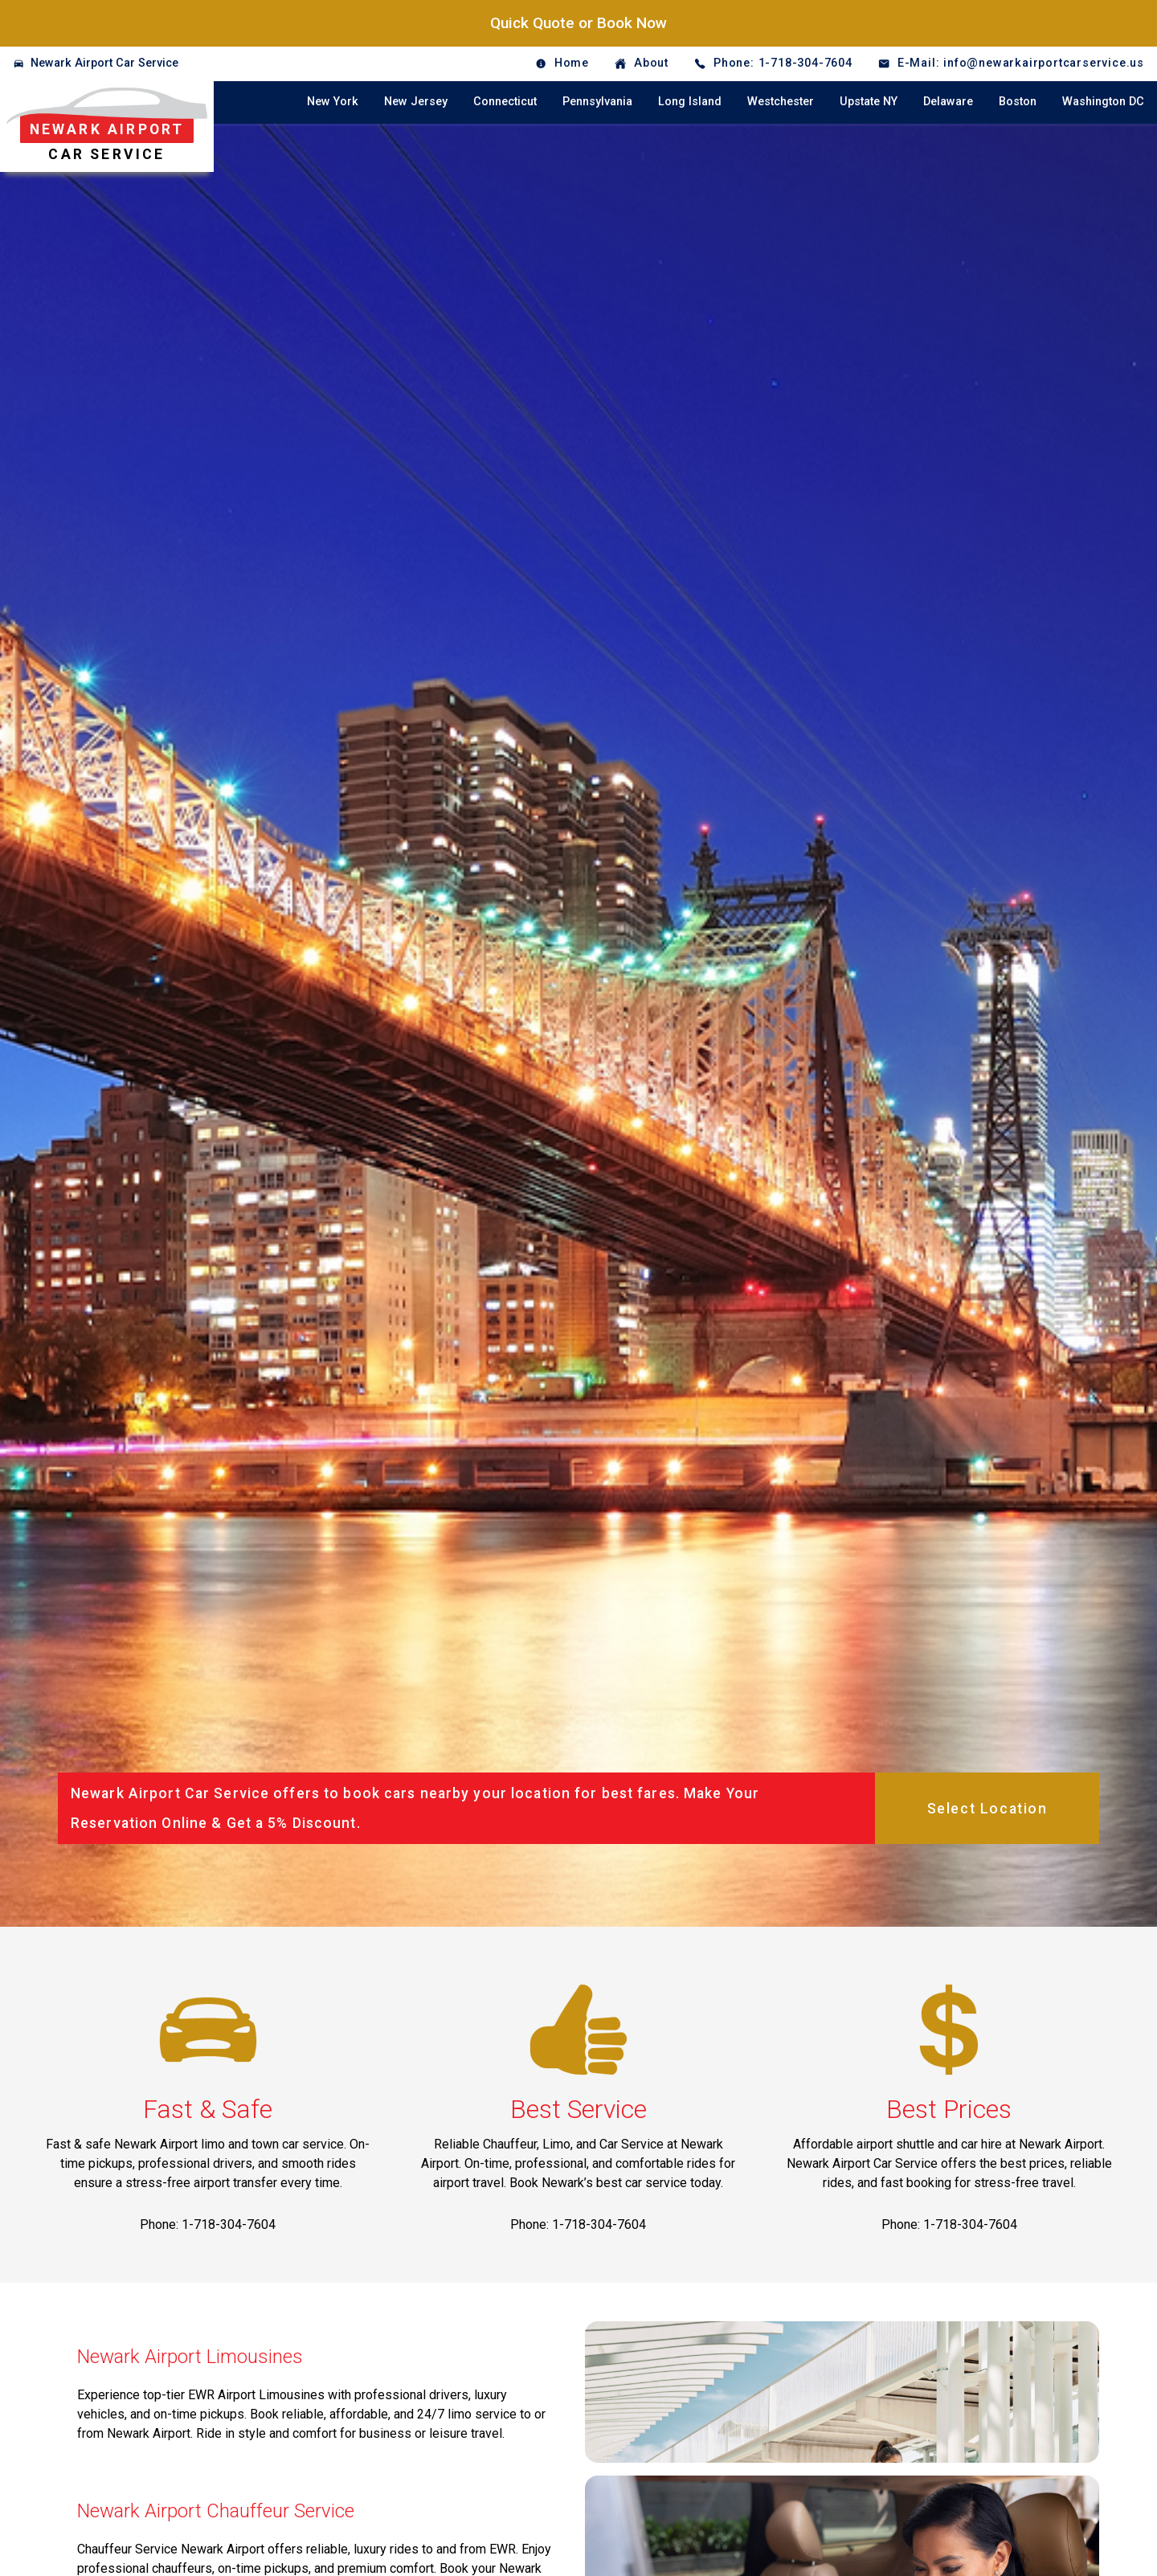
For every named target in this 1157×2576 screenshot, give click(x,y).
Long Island (690, 101)
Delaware (948, 101)
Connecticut (505, 101)
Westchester (780, 101)
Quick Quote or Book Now (578, 23)
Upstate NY (868, 101)
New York (332, 101)
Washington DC (1103, 101)
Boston (1017, 101)
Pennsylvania (597, 101)
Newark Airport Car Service (104, 63)
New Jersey (416, 101)
